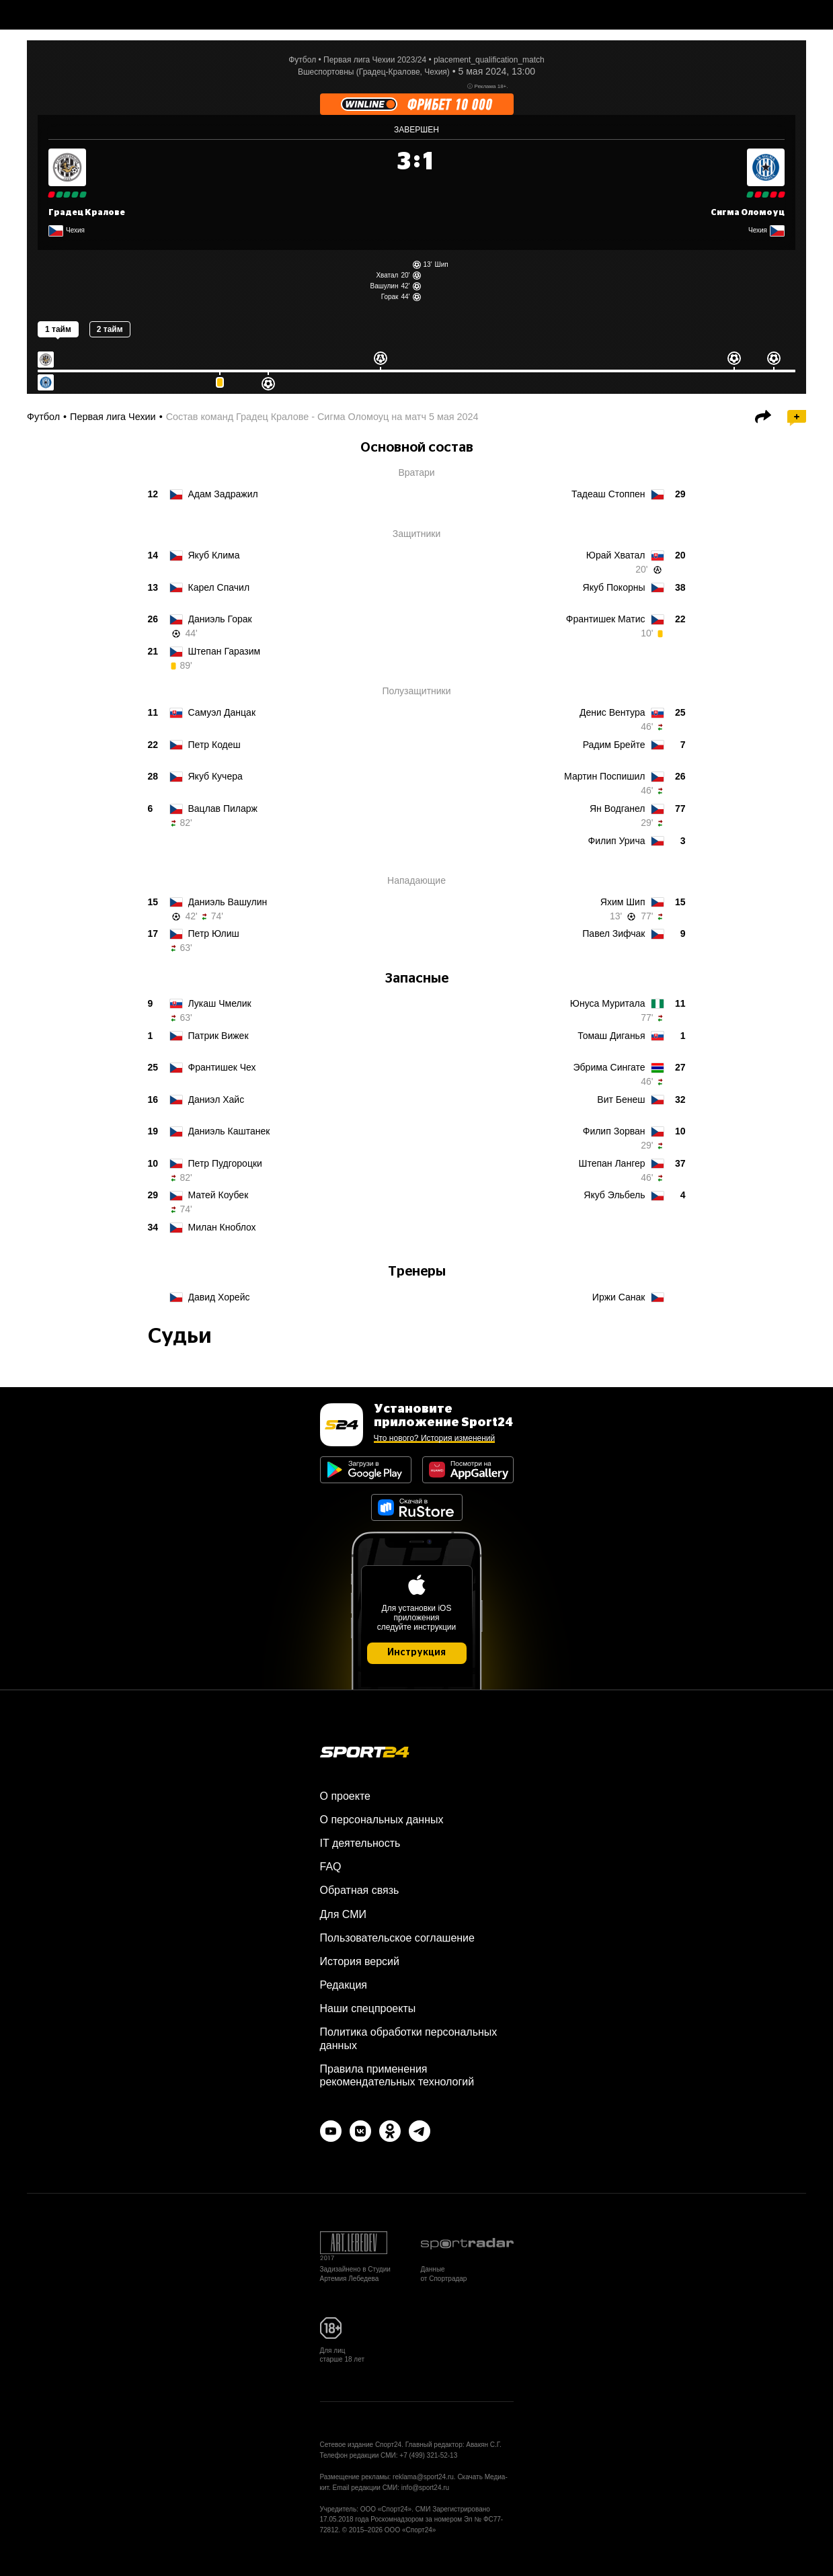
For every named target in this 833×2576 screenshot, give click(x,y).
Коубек (218, 1195)
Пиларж (222, 808)
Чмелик (219, 1003)
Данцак (222, 712)
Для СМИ (343, 1914)
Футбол (302, 60)
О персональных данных (382, 1819)
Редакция (344, 1985)
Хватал (387, 275)
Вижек (218, 1035)
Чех (222, 1067)
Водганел (617, 808)
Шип (441, 264)
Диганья (611, 1035)
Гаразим (224, 651)
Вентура (612, 712)
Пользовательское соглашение (397, 1938)
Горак (390, 296)
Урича (616, 840)
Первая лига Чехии (113, 416)
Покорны (614, 587)
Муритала (607, 1003)
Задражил (223, 494)
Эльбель (614, 1195)
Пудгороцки (225, 1163)
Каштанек (229, 1131)
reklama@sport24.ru (423, 2477)
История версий (359, 1961)
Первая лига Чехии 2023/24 (374, 60)
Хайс (216, 1099)
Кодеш (214, 744)
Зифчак (613, 933)
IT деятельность (360, 1843)
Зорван (614, 1131)
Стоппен (608, 494)
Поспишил (604, 776)
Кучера (215, 776)
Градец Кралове (86, 212)
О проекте (345, 1796)
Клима (214, 555)
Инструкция (416, 1652)
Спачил (219, 587)
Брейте (614, 744)
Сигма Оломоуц (748, 212)
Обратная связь (359, 1890)
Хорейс (219, 1297)
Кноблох (222, 1227)
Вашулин (384, 286)
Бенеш (621, 1099)
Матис (605, 619)
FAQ (331, 1866)
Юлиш (213, 933)
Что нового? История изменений (434, 1438)
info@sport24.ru (425, 2487)
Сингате (609, 1067)
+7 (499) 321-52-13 (428, 2455)
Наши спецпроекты (368, 2008)
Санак (618, 1297)
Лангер (612, 1163)
